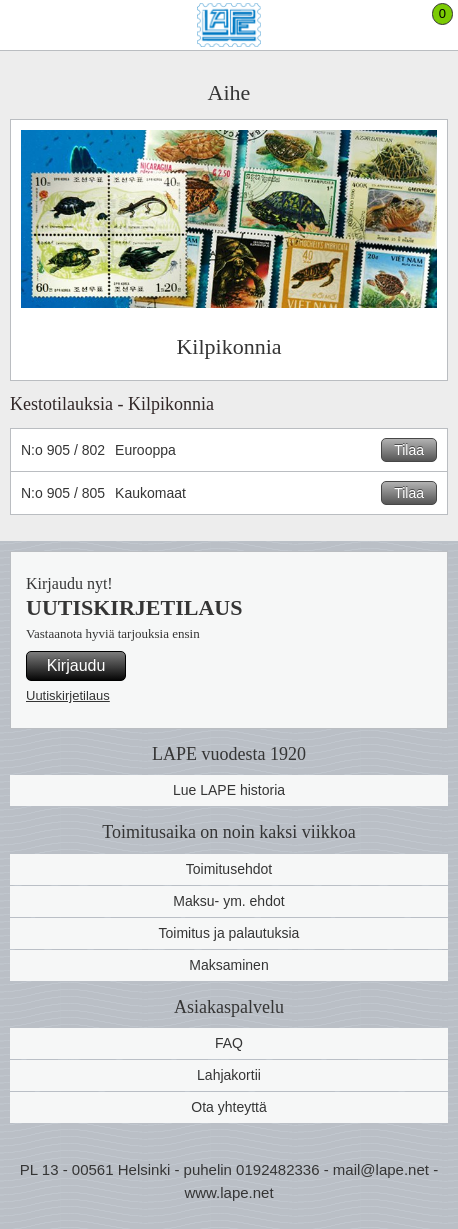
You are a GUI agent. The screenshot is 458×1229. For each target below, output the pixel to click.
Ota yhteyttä (228, 1107)
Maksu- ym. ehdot (228, 901)
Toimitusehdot (229, 869)
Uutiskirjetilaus (68, 695)
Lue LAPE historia (229, 790)
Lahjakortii (229, 1075)
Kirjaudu (76, 665)
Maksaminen (228, 965)
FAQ (229, 1043)
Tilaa (409, 450)
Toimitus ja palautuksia (229, 933)
